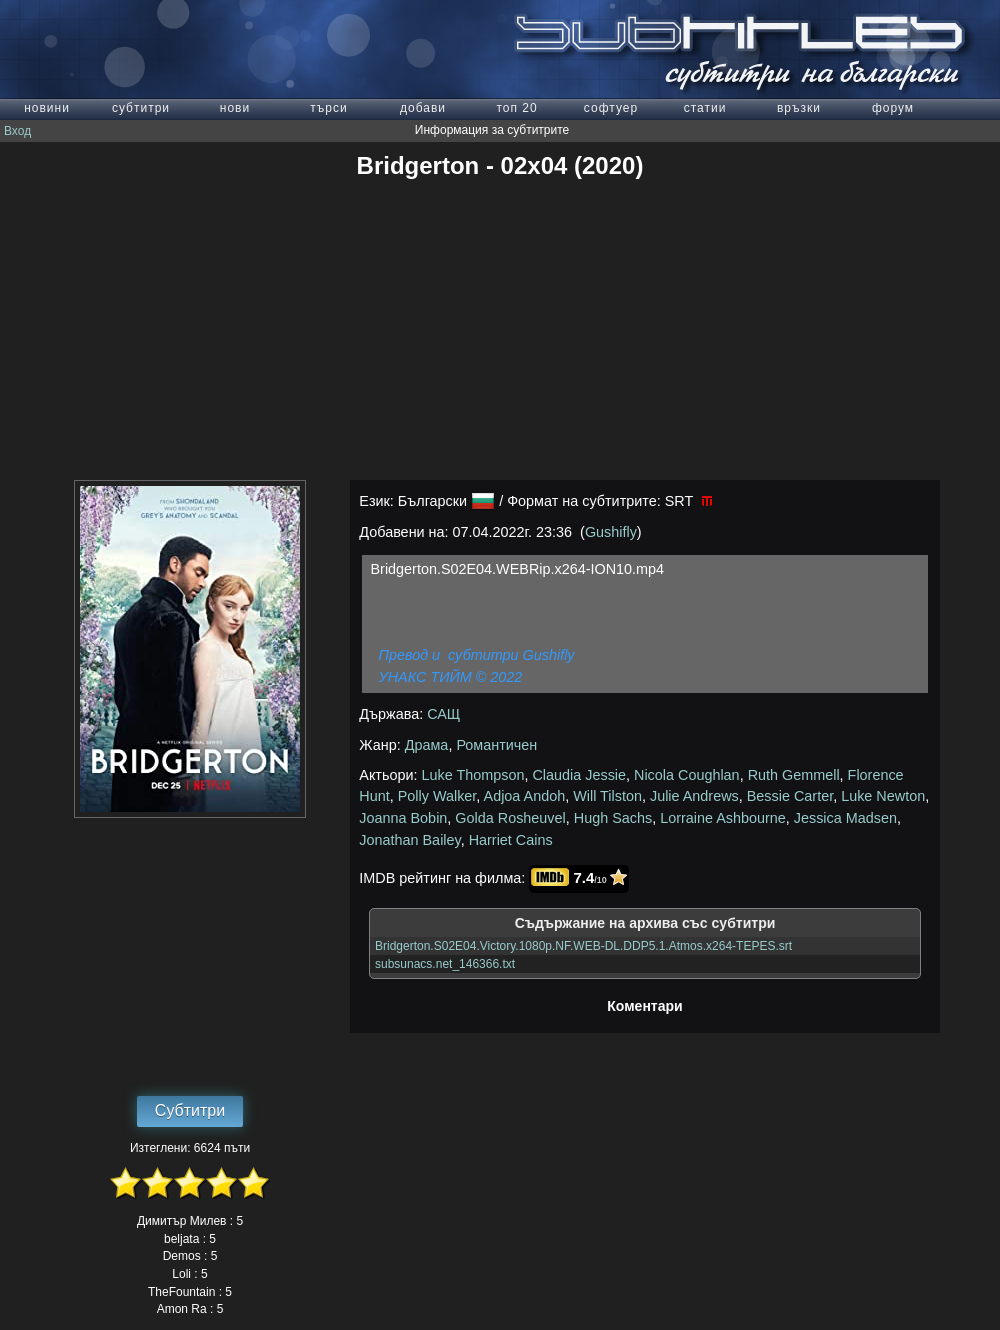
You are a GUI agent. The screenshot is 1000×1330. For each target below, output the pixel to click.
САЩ (443, 714)
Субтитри (190, 1110)
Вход (17, 131)
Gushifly (611, 532)
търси (328, 108)
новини (47, 108)
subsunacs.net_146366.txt (445, 964)
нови (235, 108)
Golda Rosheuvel (510, 818)
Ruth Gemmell (794, 775)
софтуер (611, 108)
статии (705, 108)
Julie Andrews (694, 796)
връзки (799, 108)
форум (893, 108)
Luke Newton (883, 796)
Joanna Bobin (403, 818)
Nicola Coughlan (687, 775)
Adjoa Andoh (525, 796)
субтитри (141, 108)
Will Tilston (607, 796)
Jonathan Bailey (409, 840)
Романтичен (496, 745)
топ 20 (516, 108)
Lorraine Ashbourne (723, 818)
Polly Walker (437, 796)
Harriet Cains (511, 840)
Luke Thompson (473, 775)
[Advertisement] (500, 330)
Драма (427, 745)
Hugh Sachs (613, 818)
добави (423, 108)
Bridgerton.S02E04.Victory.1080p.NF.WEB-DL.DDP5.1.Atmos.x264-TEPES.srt (583, 946)
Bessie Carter (790, 796)
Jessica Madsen (845, 818)
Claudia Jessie (579, 775)
